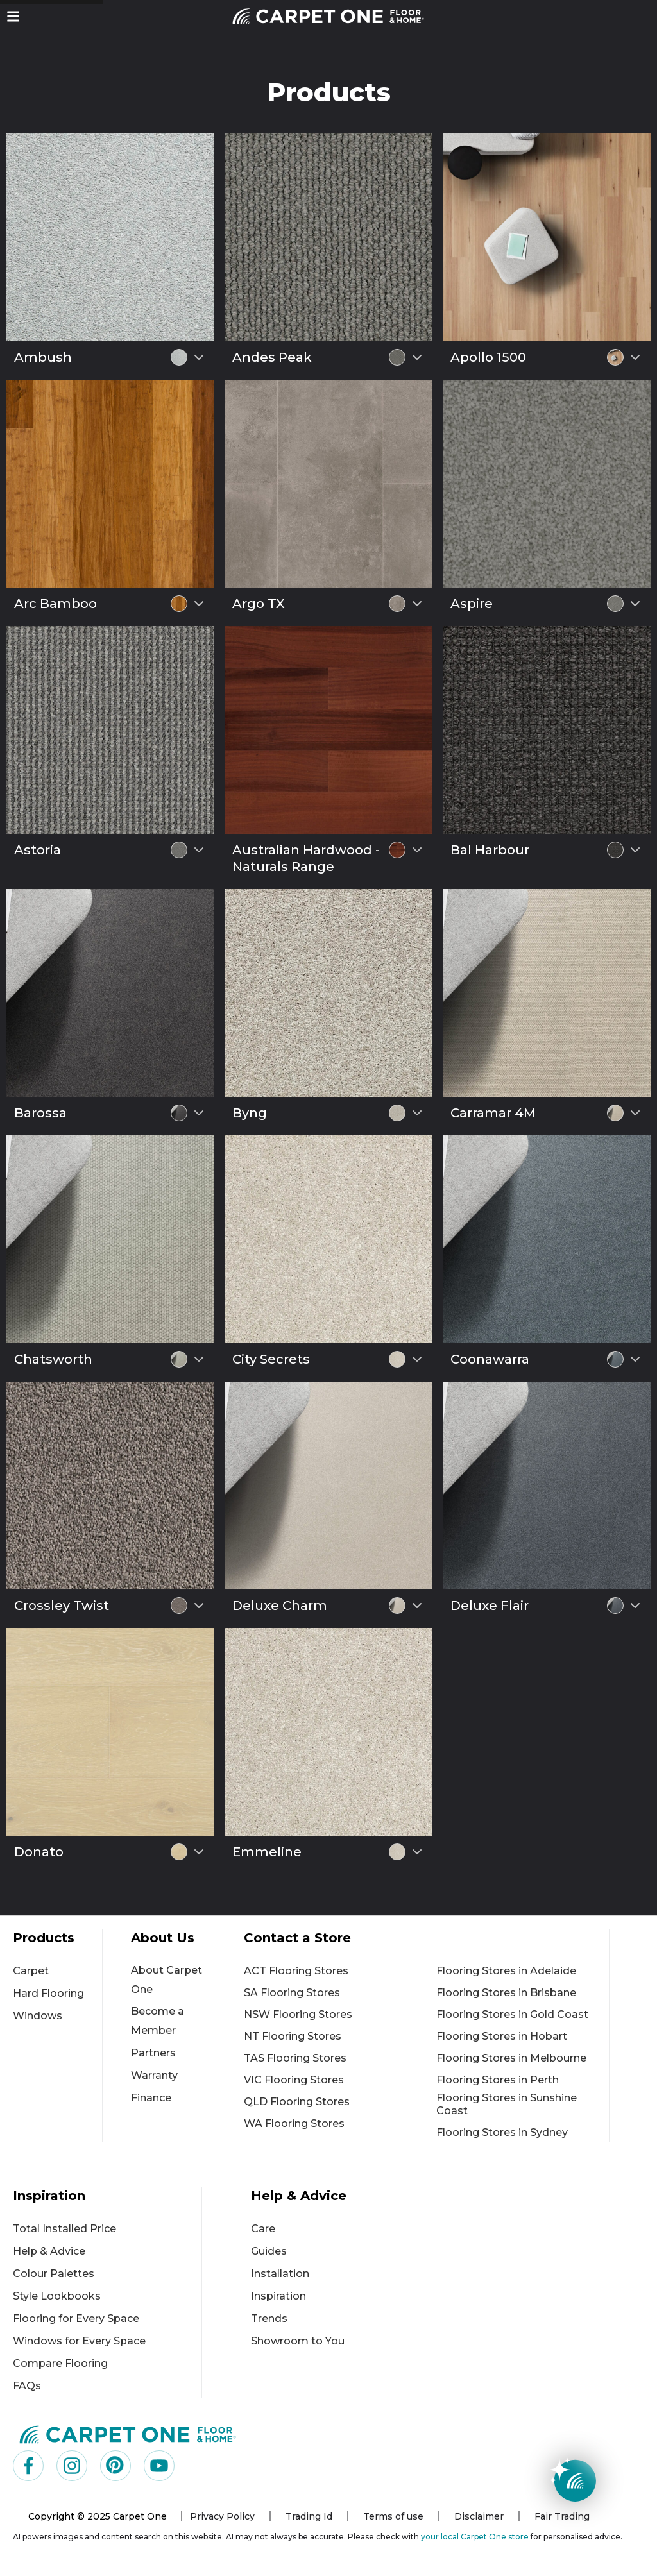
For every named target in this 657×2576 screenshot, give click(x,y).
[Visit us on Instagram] (71, 2465)
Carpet (31, 1971)
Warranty (154, 2075)
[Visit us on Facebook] (28, 2465)
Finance (151, 2098)
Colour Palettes (53, 2273)
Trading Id (309, 2516)
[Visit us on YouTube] (159, 2465)
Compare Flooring (60, 2363)
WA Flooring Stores (294, 2123)
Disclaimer (479, 2516)
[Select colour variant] (199, 357)
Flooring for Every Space (76, 2318)
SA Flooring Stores (292, 1993)
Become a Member (157, 2021)
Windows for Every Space (79, 2341)
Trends (269, 2318)
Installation (280, 2273)
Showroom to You (298, 2341)
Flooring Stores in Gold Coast (512, 2014)
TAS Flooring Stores (295, 2058)
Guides (269, 2251)
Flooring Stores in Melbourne (511, 2058)
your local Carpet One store (475, 2536)
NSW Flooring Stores (298, 2014)
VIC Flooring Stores (294, 2080)
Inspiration (278, 2296)
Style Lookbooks (57, 2296)
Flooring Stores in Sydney (502, 2132)
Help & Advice (49, 2251)
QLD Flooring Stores (297, 2102)
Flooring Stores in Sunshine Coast (506, 2104)
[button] (13, 16)
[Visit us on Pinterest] (115, 2465)
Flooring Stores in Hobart (501, 2036)
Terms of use (393, 2516)
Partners (153, 2053)
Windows (37, 2016)
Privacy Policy (222, 2516)
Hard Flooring (48, 1993)
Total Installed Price (64, 2229)
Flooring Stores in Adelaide (506, 1971)
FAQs (27, 2386)
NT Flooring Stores (292, 2036)
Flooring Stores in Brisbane (506, 1993)
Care (263, 2229)
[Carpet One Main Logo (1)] (128, 2434)
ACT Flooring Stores (296, 1971)
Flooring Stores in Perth (497, 2080)
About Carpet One (166, 1980)
